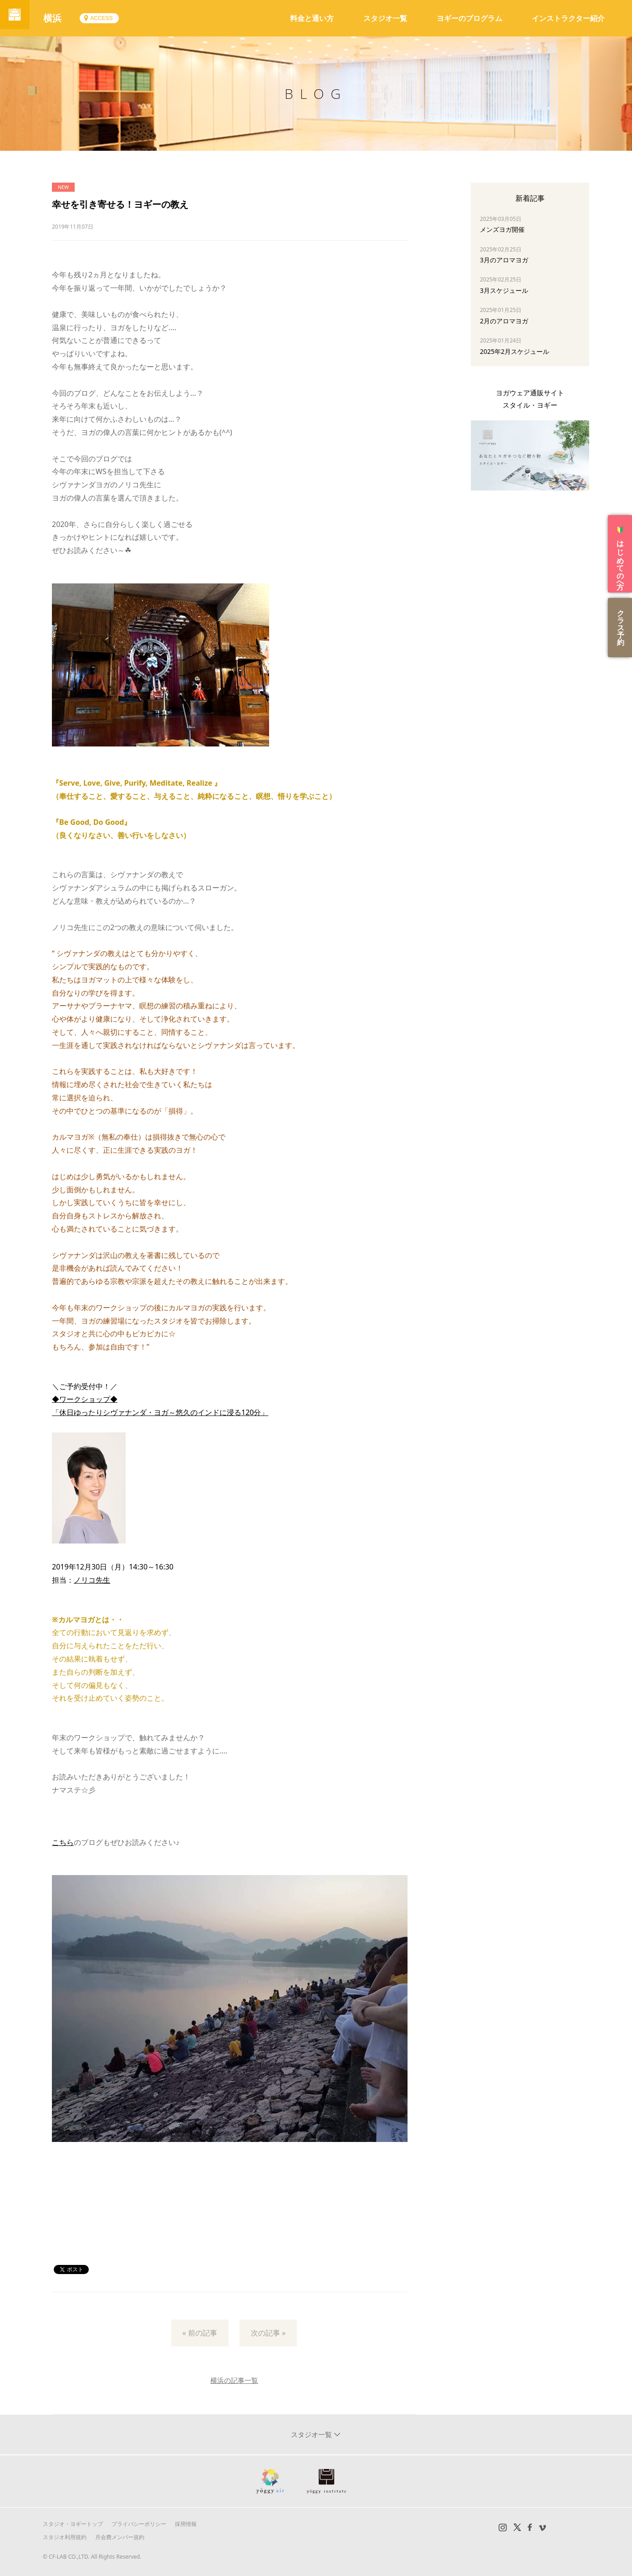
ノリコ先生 (92, 1580)
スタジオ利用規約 (65, 2537)
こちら (63, 1842)
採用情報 (186, 2524)
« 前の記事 (200, 2333)
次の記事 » (268, 2333)
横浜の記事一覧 (234, 2380)
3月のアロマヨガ (504, 260)
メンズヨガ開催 (502, 229)
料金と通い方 (312, 18)
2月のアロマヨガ (504, 321)
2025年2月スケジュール (514, 351)
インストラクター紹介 (568, 18)
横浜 (59, 18)
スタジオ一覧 (385, 18)
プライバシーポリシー (139, 2524)
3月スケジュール (504, 290)
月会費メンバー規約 (119, 2537)
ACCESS (108, 18)
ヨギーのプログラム (469, 18)
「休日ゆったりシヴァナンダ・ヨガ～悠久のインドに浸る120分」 (160, 1412)
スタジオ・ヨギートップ (73, 2524)
